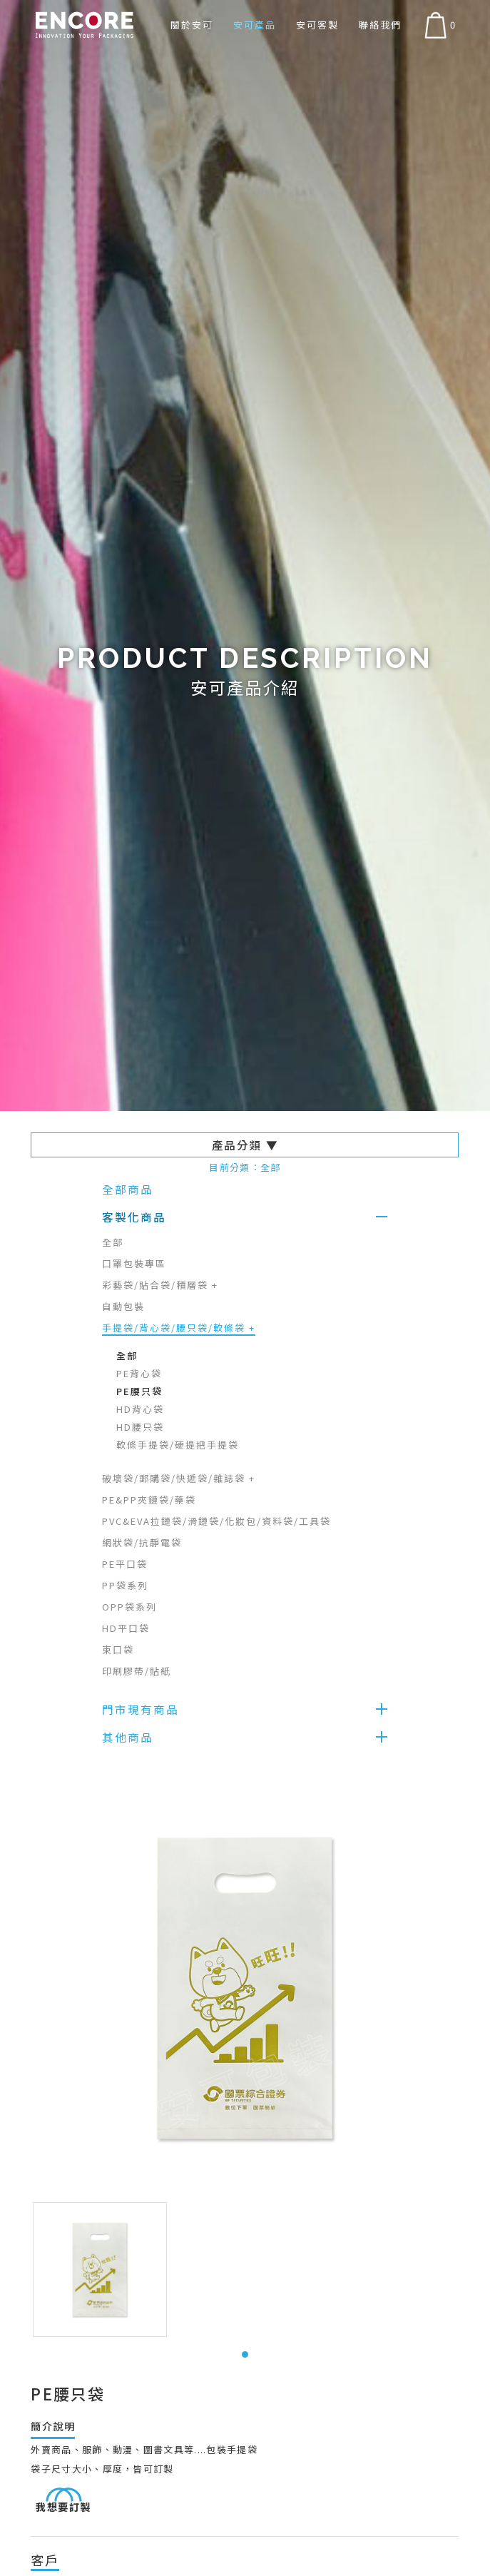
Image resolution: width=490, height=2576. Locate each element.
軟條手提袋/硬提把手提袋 (177, 1444)
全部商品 (127, 1189)
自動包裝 (123, 1306)
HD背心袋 (140, 1409)
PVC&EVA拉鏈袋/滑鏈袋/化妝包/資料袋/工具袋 (216, 1521)
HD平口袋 (126, 1628)
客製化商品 (134, 1216)
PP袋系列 (125, 1585)
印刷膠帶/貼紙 (136, 1671)
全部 (112, 1242)
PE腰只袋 (139, 1391)
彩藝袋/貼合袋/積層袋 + (160, 1285)
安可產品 (254, 24)
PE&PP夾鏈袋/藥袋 (149, 1499)
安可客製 (317, 24)
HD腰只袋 (140, 1427)
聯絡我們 (380, 24)
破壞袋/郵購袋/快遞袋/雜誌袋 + (178, 1478)
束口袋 (118, 1649)
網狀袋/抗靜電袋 (142, 1542)
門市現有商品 (140, 1709)
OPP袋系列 (129, 1606)
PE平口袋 (125, 1564)
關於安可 (191, 24)
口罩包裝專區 (134, 1263)
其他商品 (127, 1737)
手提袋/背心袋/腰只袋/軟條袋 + (178, 1327)
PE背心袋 (139, 1373)
